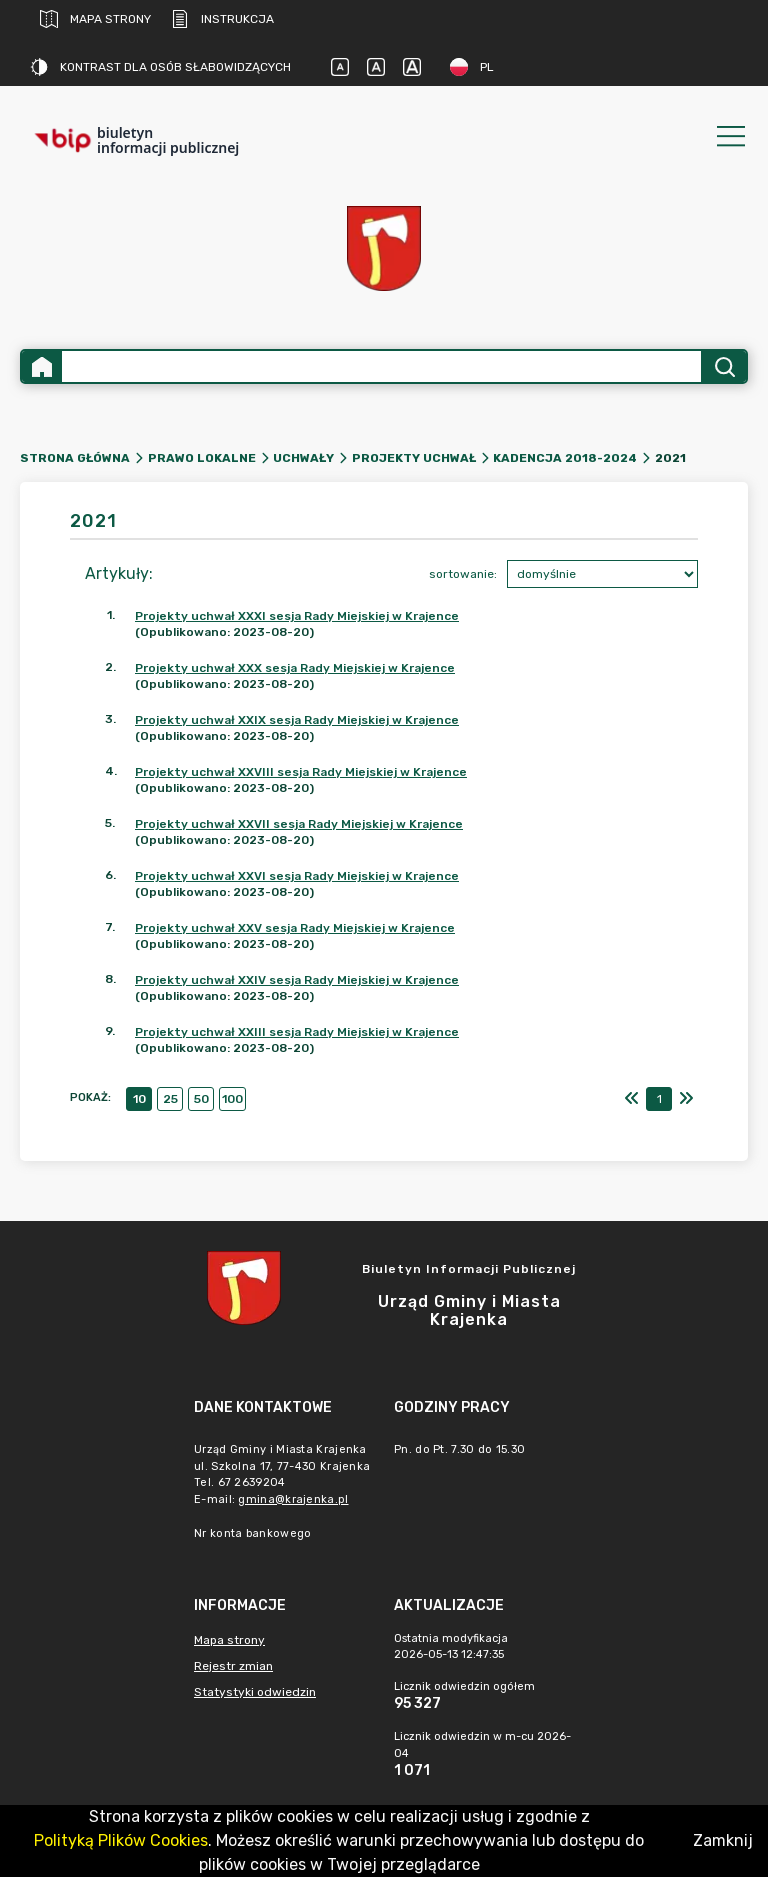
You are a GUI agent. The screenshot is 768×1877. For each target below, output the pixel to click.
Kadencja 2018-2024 (565, 458)
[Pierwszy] (632, 1099)
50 (201, 1099)
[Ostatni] (686, 1099)
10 (139, 1099)
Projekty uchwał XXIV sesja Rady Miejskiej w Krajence (297, 980)
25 (170, 1099)
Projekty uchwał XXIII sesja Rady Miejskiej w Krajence (297, 1032)
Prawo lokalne (202, 458)
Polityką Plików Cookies (121, 1840)
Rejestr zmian (233, 1666)
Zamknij (723, 1840)
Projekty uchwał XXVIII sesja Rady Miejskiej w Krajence (301, 772)
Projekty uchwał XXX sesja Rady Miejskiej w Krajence (295, 668)
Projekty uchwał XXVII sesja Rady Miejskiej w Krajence (299, 824)
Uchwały (303, 458)
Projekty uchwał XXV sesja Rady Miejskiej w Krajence (295, 928)
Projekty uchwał (414, 458)
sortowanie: (463, 574)
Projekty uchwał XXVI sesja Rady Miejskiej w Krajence (297, 876)
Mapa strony (95, 19)
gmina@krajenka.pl (293, 1499)
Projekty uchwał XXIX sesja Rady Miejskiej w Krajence (297, 720)
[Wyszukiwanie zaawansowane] (381, 366)
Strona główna (75, 458)
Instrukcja (222, 19)
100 (232, 1099)
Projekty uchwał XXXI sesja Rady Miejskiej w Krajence (297, 616)
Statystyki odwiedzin (255, 1692)
